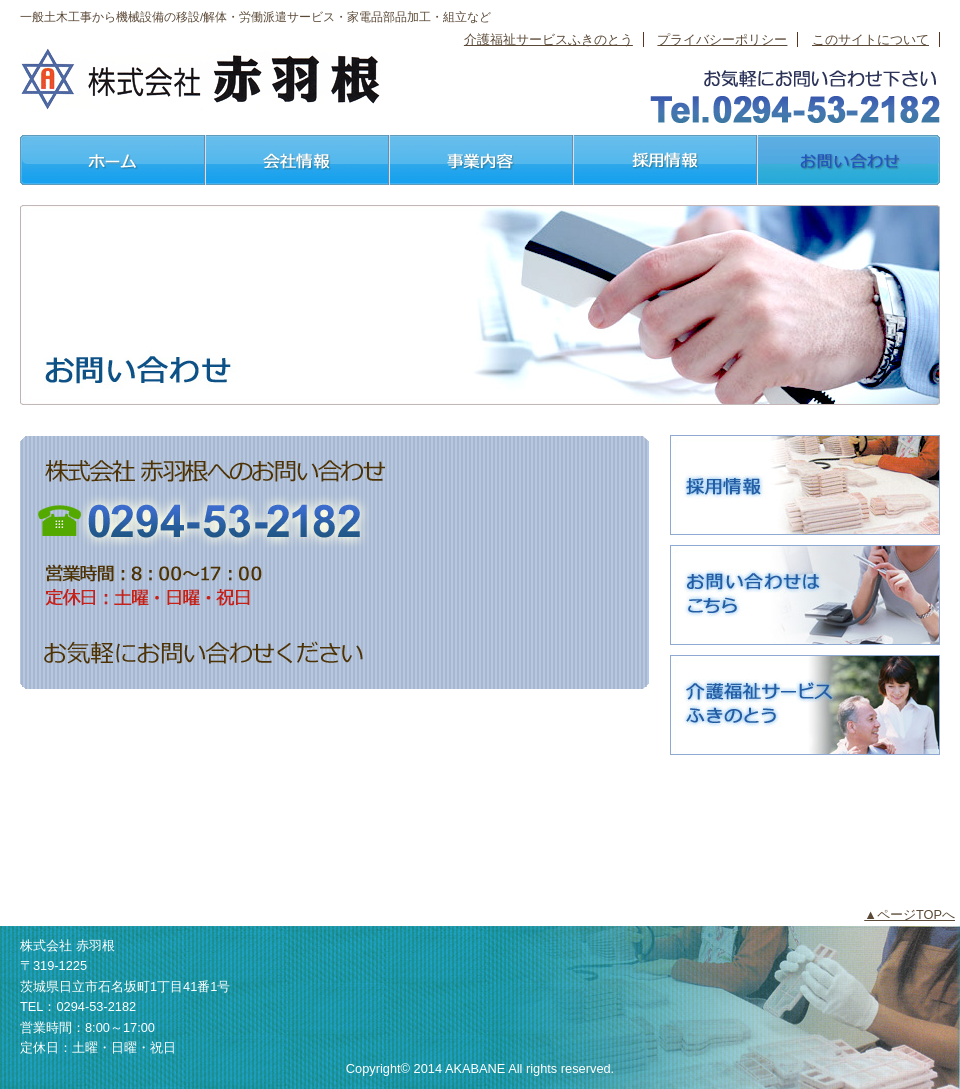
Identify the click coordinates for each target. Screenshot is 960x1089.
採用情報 (664, 160)
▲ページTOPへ (909, 914)
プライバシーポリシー (722, 39)
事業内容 (480, 160)
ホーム (112, 160)
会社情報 (296, 160)
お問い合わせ (848, 160)
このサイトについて (870, 39)
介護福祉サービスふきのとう (548, 39)
